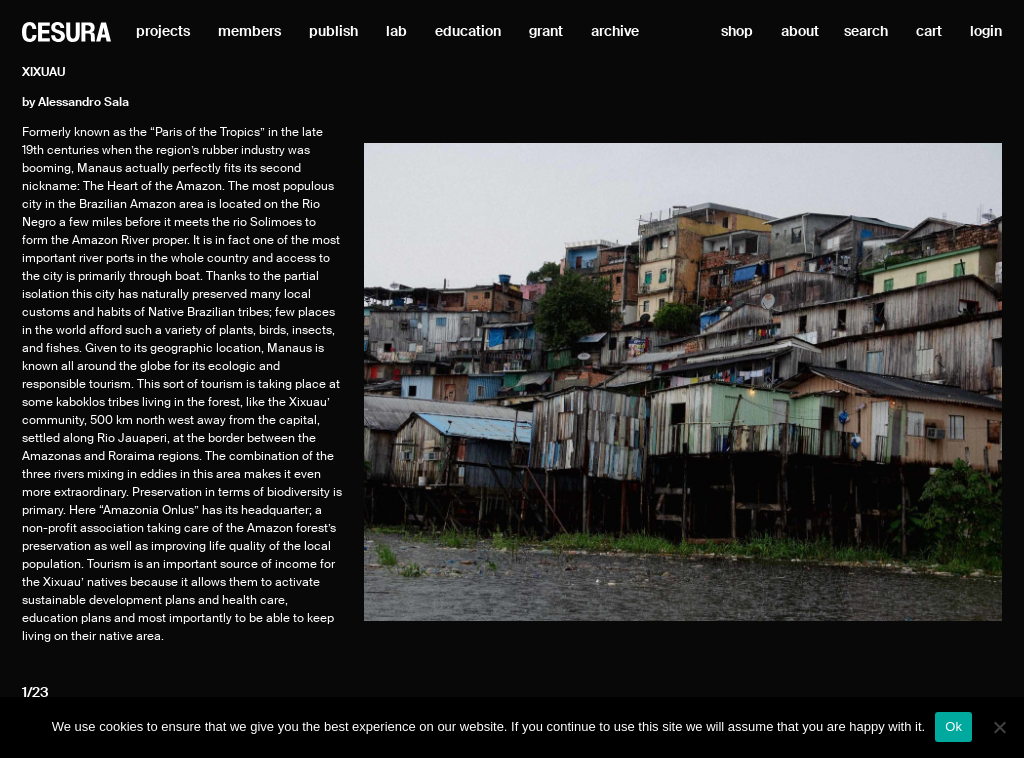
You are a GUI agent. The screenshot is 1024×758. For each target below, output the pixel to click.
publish (333, 32)
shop (737, 32)
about (800, 32)
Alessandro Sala (83, 103)
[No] (999, 727)
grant (546, 32)
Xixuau (44, 73)
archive (615, 32)
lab (396, 32)
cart (929, 32)
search (866, 32)
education (468, 32)
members (249, 32)
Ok (953, 726)
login (986, 32)
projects (163, 32)
